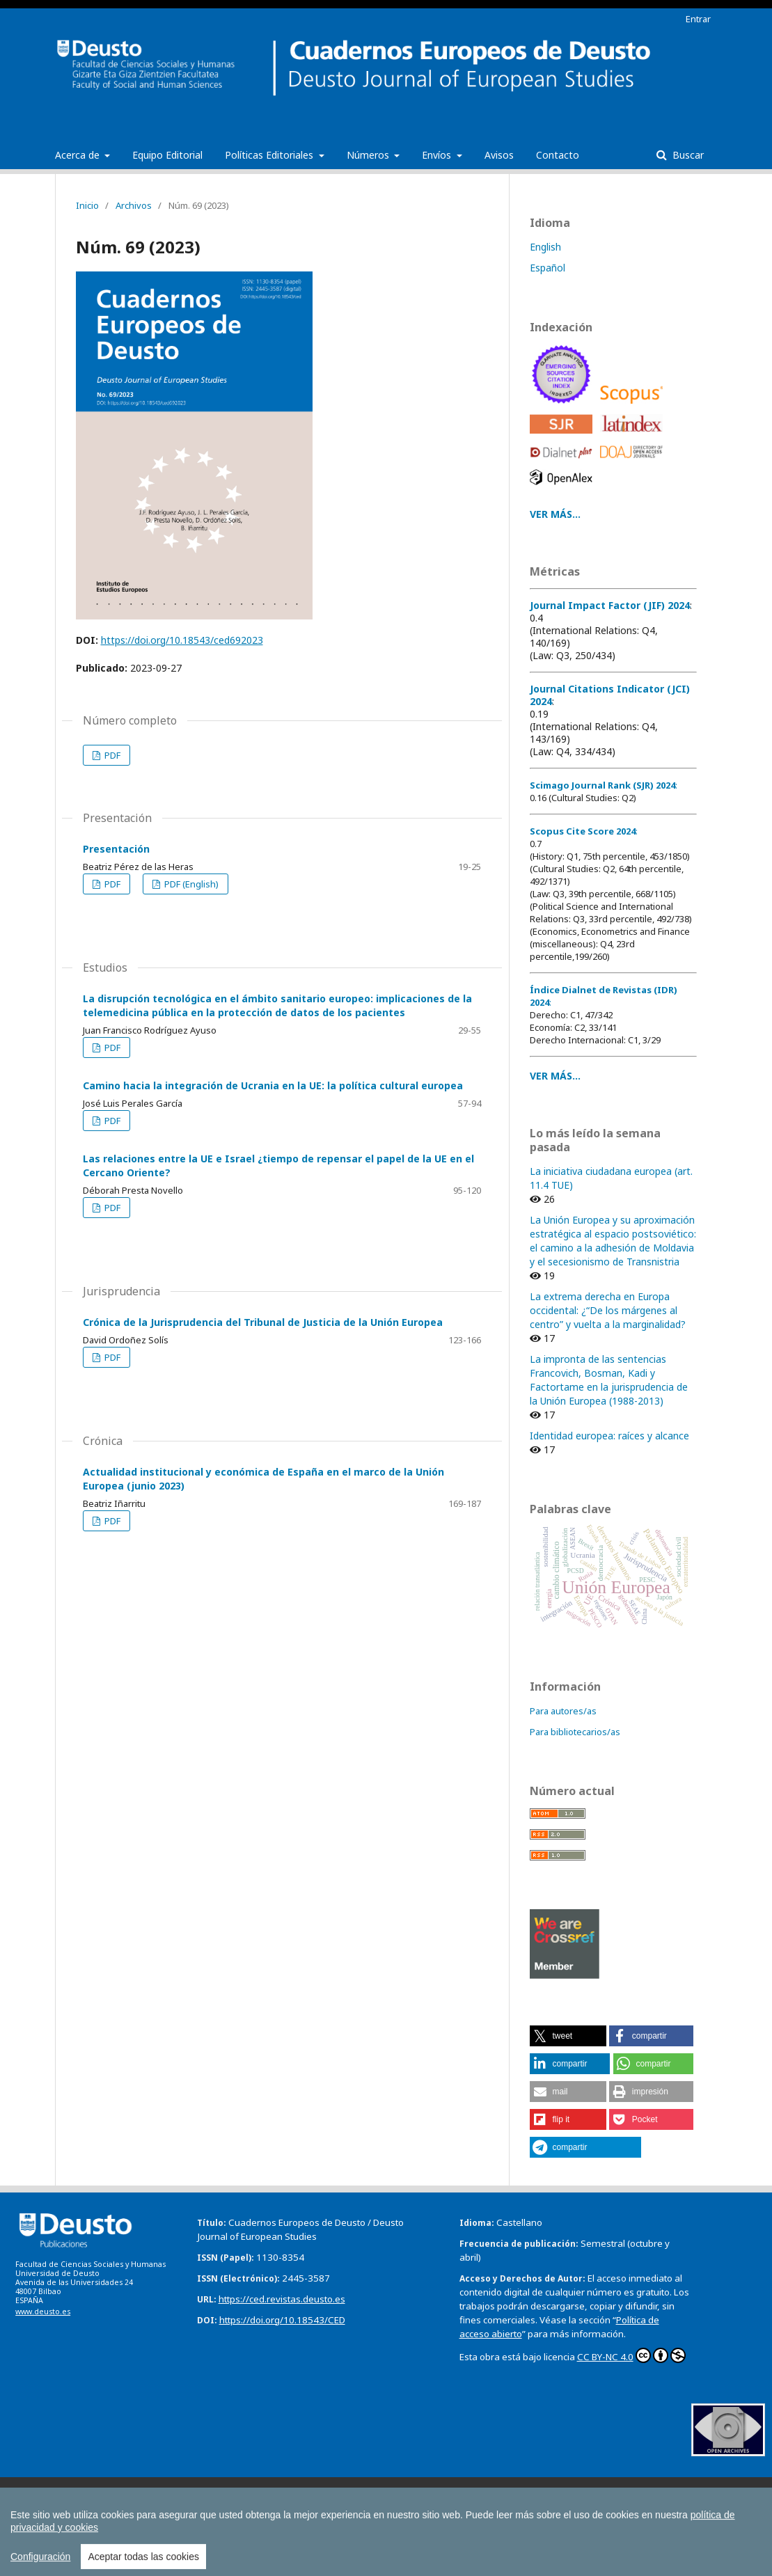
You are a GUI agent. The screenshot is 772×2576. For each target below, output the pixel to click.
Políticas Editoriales (270, 154)
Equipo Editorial (167, 154)
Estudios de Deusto (387, 2506)
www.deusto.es (42, 2311)
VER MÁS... (555, 514)
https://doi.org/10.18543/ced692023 (182, 640)
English (545, 246)
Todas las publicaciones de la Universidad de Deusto (204, 2536)
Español (547, 267)
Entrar (698, 19)
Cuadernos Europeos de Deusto (105, 2506)
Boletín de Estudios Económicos (342, 2491)
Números (369, 154)
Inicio (87, 205)
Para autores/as (563, 1711)
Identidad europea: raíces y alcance (609, 1435)
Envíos (438, 154)
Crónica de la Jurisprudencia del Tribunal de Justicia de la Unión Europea (263, 1322)
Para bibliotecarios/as (575, 1731)
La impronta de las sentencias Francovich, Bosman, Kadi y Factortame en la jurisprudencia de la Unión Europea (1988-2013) (609, 1379)
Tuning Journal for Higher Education (110, 2521)
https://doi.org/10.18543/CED (282, 2320)
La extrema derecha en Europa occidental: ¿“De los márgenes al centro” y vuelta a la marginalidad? (608, 1310)
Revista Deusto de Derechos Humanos (531, 2506)
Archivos (134, 205)
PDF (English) (190, 884)
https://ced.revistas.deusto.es (282, 2299)
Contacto (557, 154)
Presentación (116, 848)
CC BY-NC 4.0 (631, 2355)
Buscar (687, 154)
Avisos (499, 154)
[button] (568, 2035)
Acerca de (78, 154)
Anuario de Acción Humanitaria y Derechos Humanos (145, 2491)
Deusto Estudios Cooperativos (259, 2506)
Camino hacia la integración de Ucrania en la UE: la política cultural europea (273, 1085)
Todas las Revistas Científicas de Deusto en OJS (361, 2520)
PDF (111, 755)
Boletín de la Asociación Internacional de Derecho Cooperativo (559, 2491)
